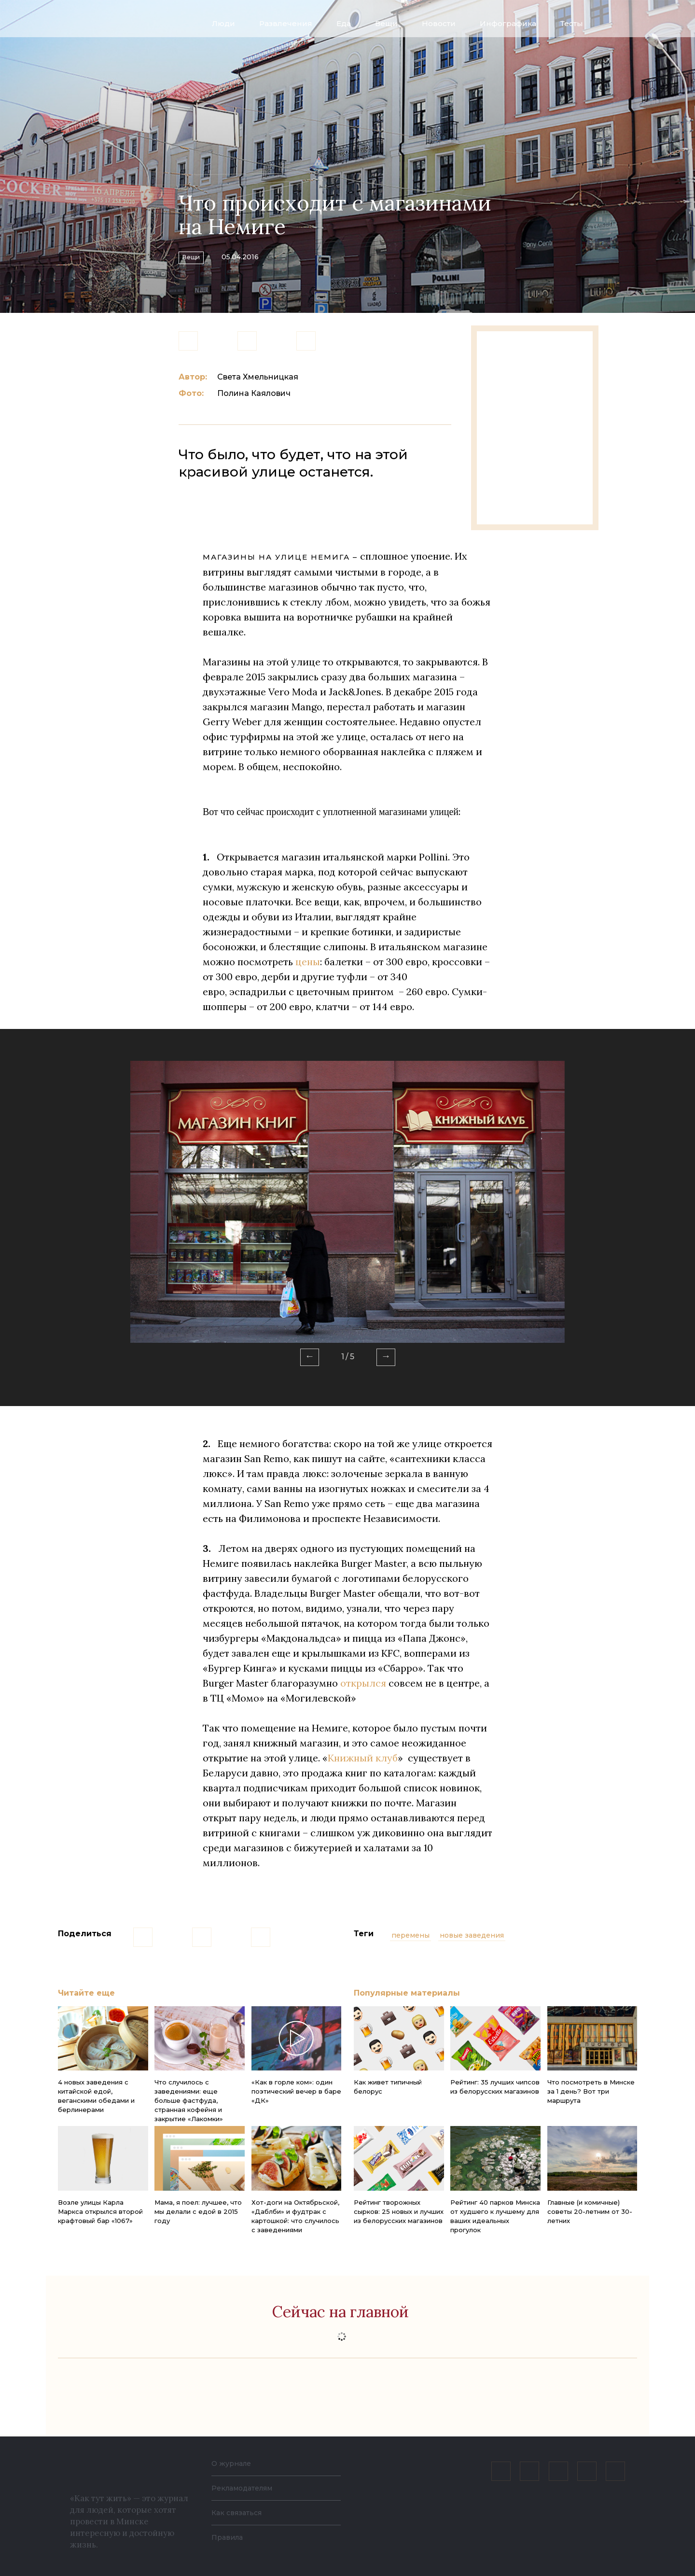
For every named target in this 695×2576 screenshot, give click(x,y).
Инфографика (508, 23)
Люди (223, 23)
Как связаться (239, 2512)
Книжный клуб (363, 1758)
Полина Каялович (254, 393)
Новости (439, 23)
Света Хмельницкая (257, 376)
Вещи (386, 23)
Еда (343, 23)
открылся (363, 1683)
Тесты (571, 23)
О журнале (233, 2463)
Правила (229, 2537)
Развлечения (285, 23)
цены (307, 962)
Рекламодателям (247, 2487)
